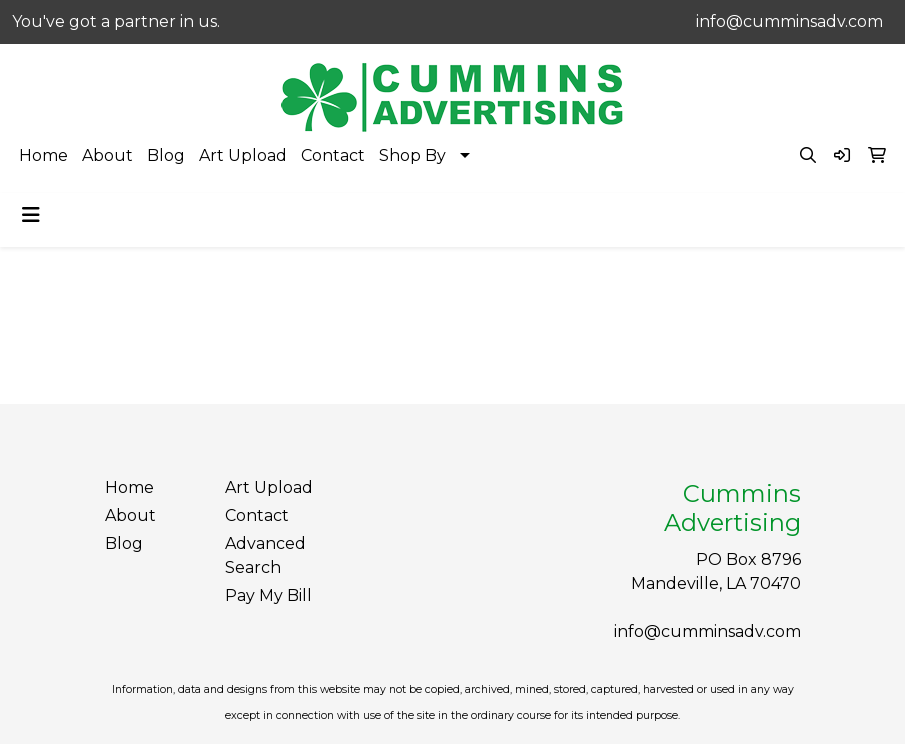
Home (43, 155)
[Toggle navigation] (31, 215)
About (107, 155)
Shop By (412, 155)
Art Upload (243, 155)
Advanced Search (265, 555)
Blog (166, 155)
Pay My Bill (268, 595)
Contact (333, 155)
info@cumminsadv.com (789, 21)
